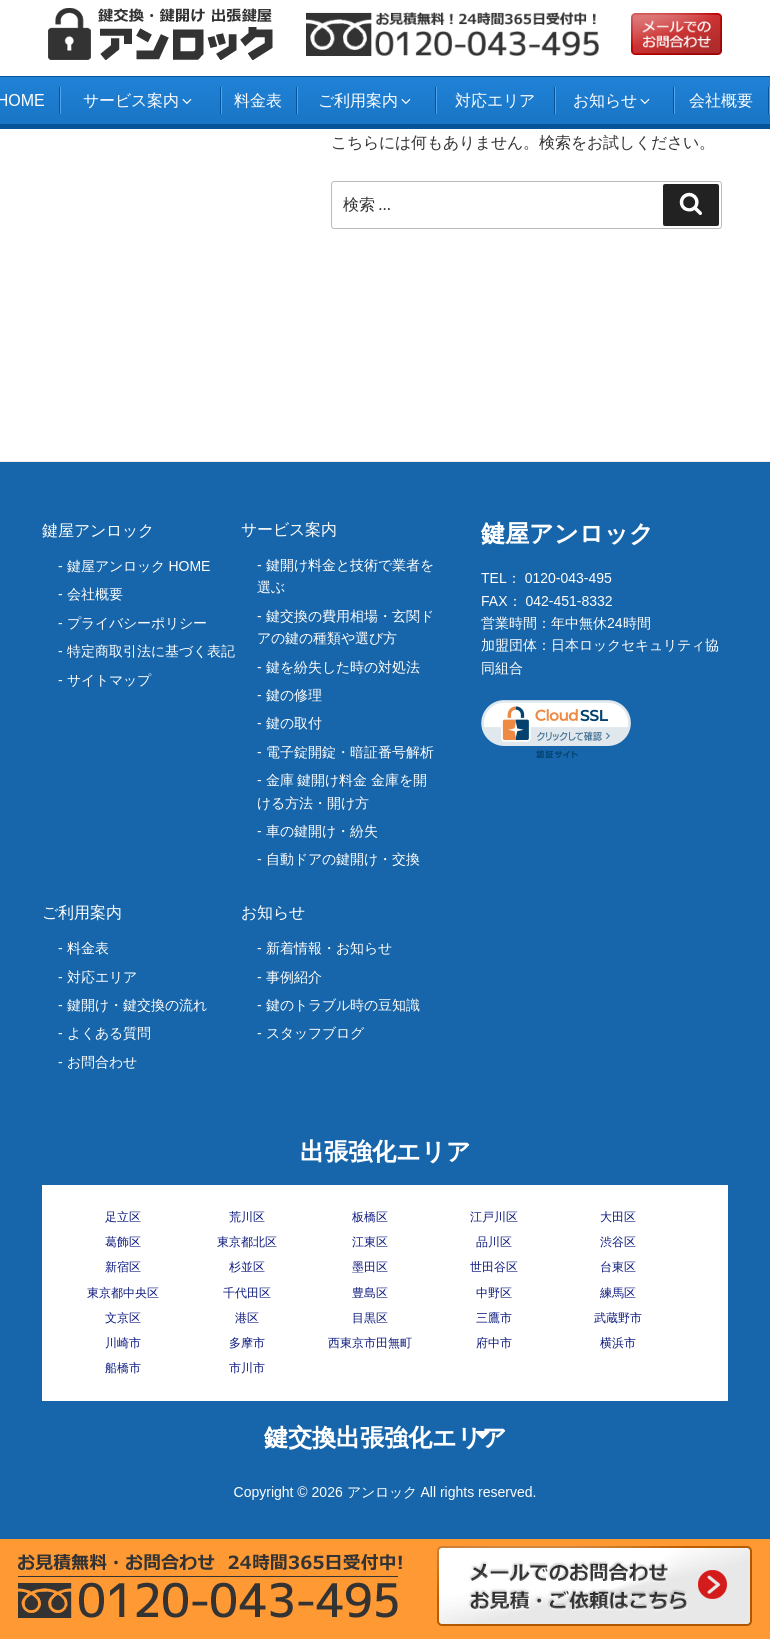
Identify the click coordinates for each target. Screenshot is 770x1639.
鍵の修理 (294, 695)
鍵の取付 (294, 723)
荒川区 (247, 1217)
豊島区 (370, 1293)
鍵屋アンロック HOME (139, 566)
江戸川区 (494, 1217)
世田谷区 (494, 1267)
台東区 (618, 1267)
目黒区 (370, 1318)
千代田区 (247, 1293)
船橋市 (123, 1368)
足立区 (123, 1217)
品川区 (494, 1242)
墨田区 (370, 1267)
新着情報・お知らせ (329, 948)
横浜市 (618, 1343)
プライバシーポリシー (137, 623)
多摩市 (247, 1343)
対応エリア (495, 100)
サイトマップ (109, 680)
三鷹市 (494, 1318)
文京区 (123, 1318)
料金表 (258, 100)
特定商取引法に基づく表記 (151, 651)
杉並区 (247, 1267)
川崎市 (123, 1343)
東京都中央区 (123, 1293)
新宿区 (123, 1267)
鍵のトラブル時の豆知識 (343, 1005)
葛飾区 (123, 1242)
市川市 (247, 1368)
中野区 (494, 1293)
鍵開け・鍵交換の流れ (137, 1005)
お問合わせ (102, 1062)
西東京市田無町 (370, 1343)
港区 (247, 1318)
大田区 (618, 1217)
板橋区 (370, 1217)
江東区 (370, 1242)
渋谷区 (618, 1242)
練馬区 (618, 1293)
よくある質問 (109, 1033)
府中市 (494, 1343)
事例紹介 (294, 977)
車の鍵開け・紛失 (322, 831)
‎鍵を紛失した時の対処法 (343, 667)
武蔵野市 (618, 1318)
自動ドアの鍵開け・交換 (343, 859)
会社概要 (721, 100)
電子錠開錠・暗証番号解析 (350, 752)
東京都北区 (247, 1242)
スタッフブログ (315, 1033)
